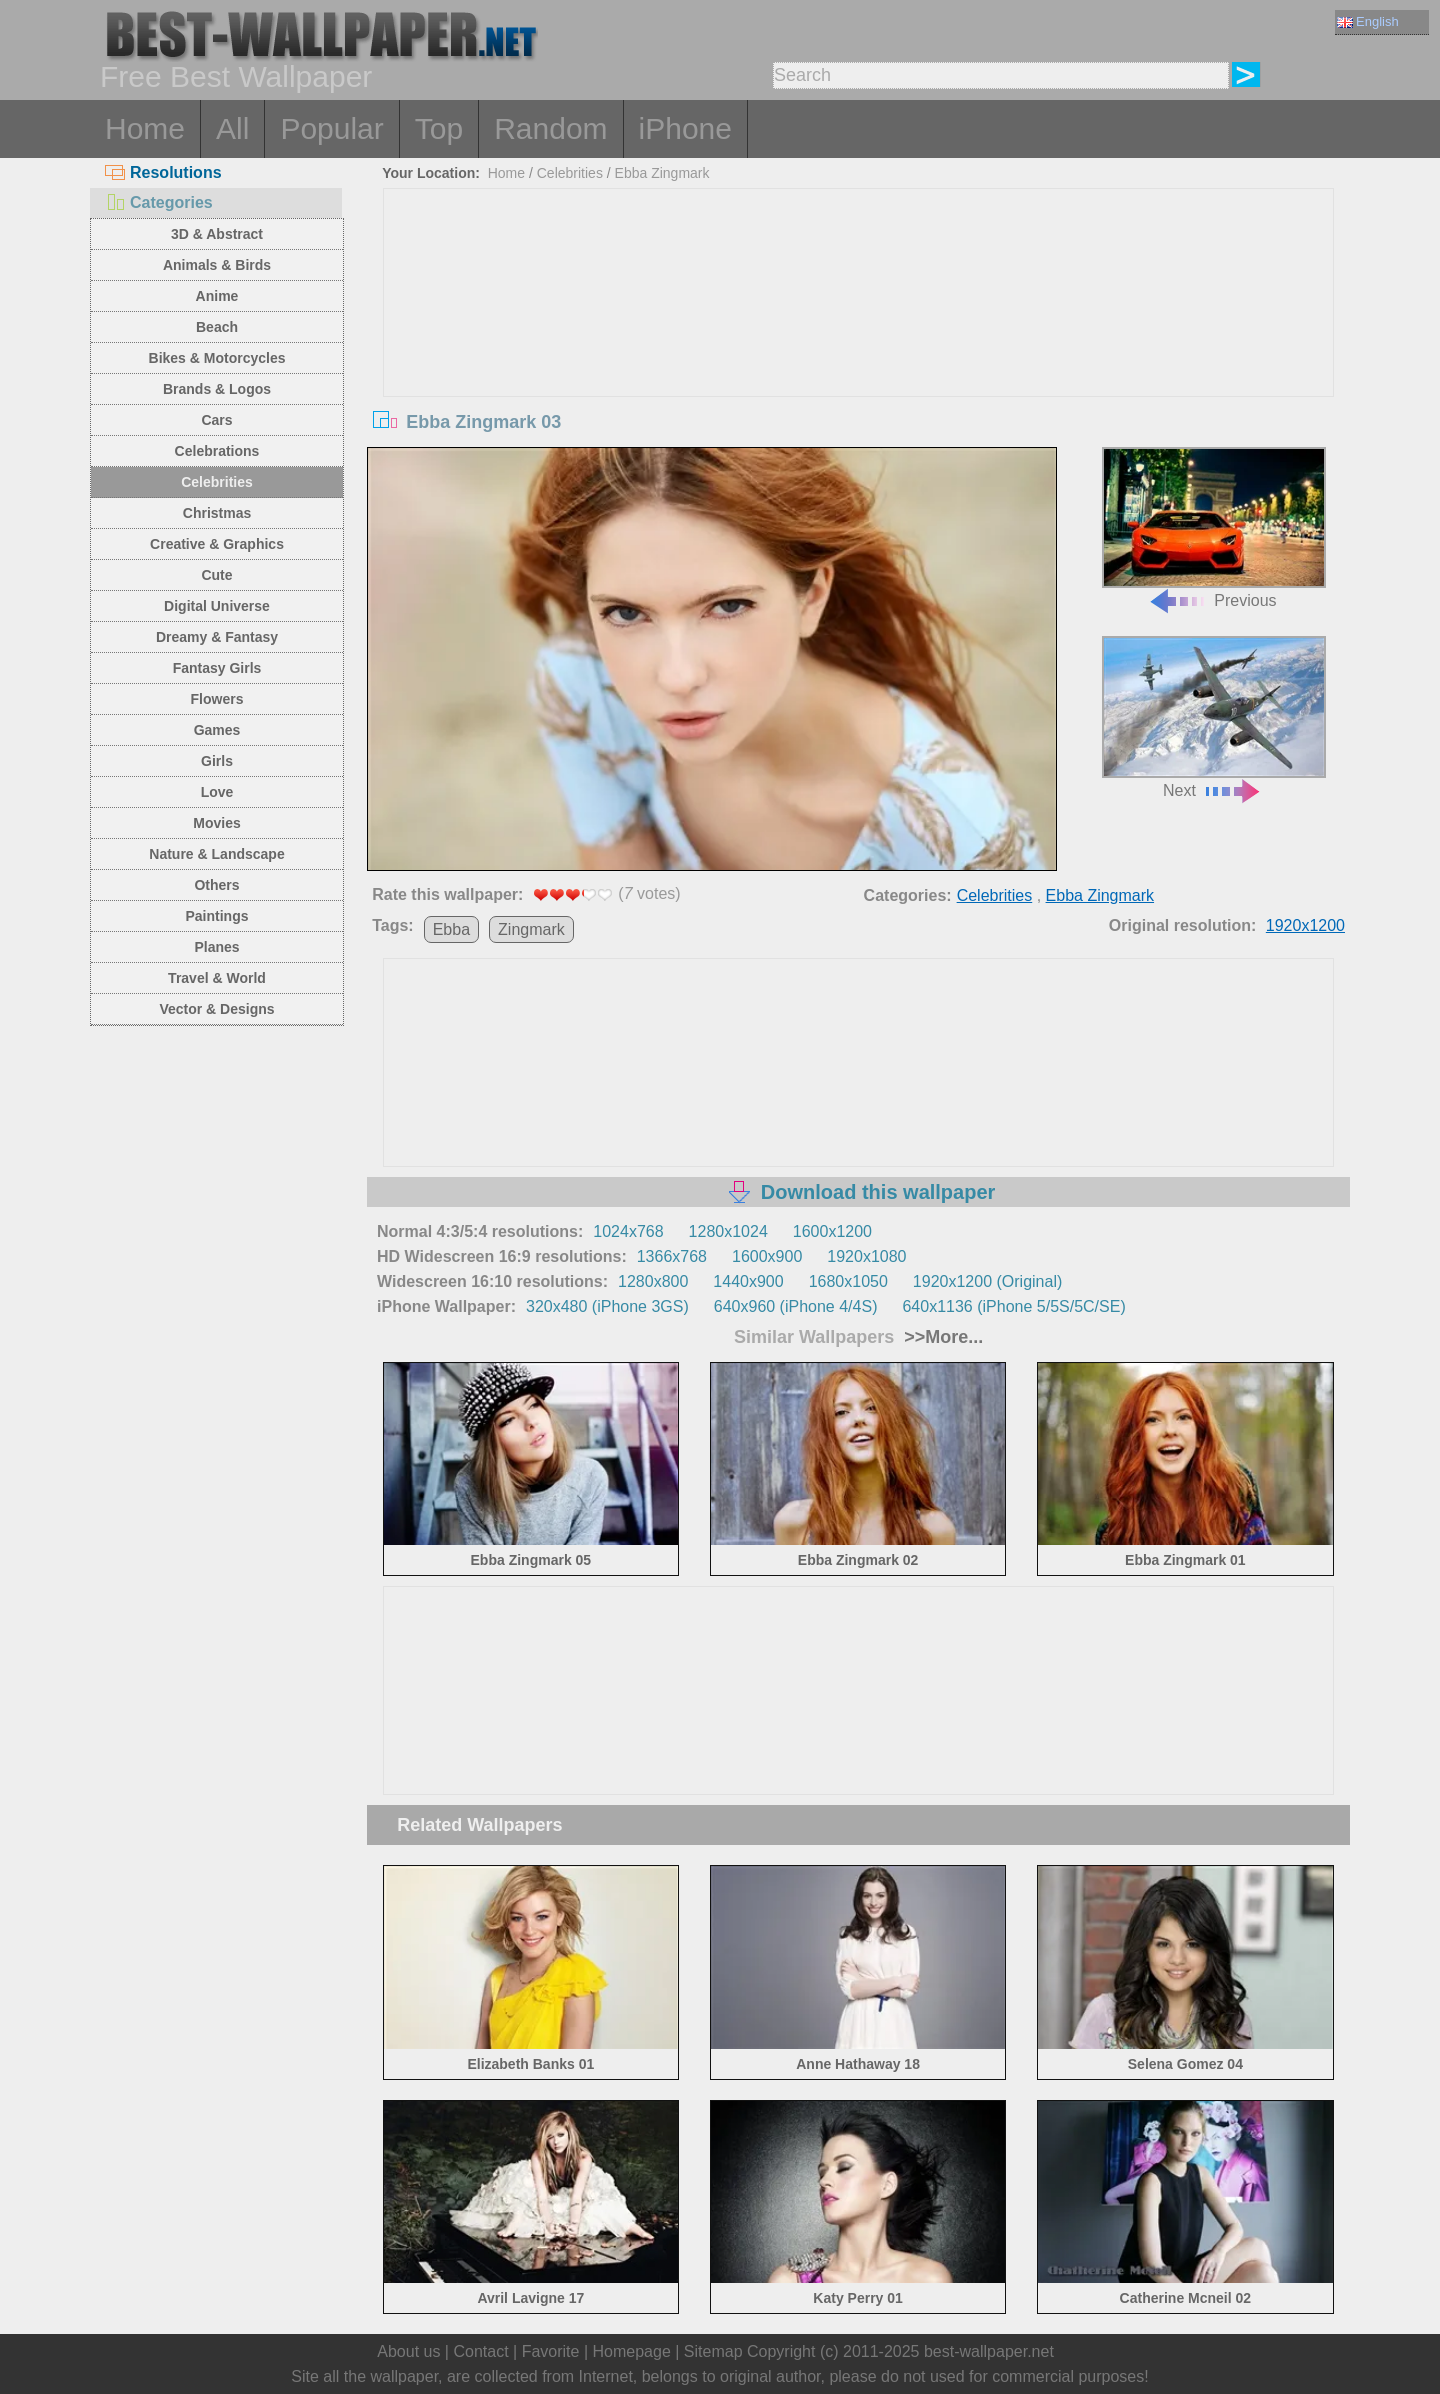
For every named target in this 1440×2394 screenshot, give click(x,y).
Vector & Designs (216, 1009)
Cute (216, 575)
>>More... (941, 1337)
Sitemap (713, 2351)
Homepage (632, 2351)
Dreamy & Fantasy (217, 637)
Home (145, 128)
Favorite (551, 2351)
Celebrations (217, 451)
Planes (216, 947)
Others (216, 885)
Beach (217, 327)
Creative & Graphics (217, 544)
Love (217, 792)
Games (217, 730)
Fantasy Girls (217, 668)
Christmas (217, 513)
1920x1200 (1305, 925)
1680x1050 (848, 1281)
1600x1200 (832, 1231)
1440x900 (748, 1281)
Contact (480, 2351)
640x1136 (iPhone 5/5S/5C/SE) (1013, 1306)
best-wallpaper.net (989, 2351)
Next (1214, 717)
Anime (217, 296)
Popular (331, 128)
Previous (1214, 528)
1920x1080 (866, 1256)
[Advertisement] (859, 339)
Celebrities (217, 482)
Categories (159, 202)
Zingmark (531, 929)
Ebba (451, 929)
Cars (216, 420)
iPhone (685, 128)
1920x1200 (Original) (987, 1281)
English (1368, 21)
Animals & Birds (217, 265)
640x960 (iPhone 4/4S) (796, 1306)
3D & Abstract (217, 234)
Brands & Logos (217, 389)
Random (550, 128)
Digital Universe (217, 606)
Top (439, 128)
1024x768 (628, 1231)
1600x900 (767, 1256)
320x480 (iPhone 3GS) (607, 1306)
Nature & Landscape (216, 854)
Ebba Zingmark (662, 173)
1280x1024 (728, 1231)
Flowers (217, 699)
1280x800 (653, 1281)
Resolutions (163, 172)
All (232, 128)
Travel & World (217, 978)
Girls (217, 761)
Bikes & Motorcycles (217, 358)
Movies (216, 823)
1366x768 (672, 1256)
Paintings (216, 916)
